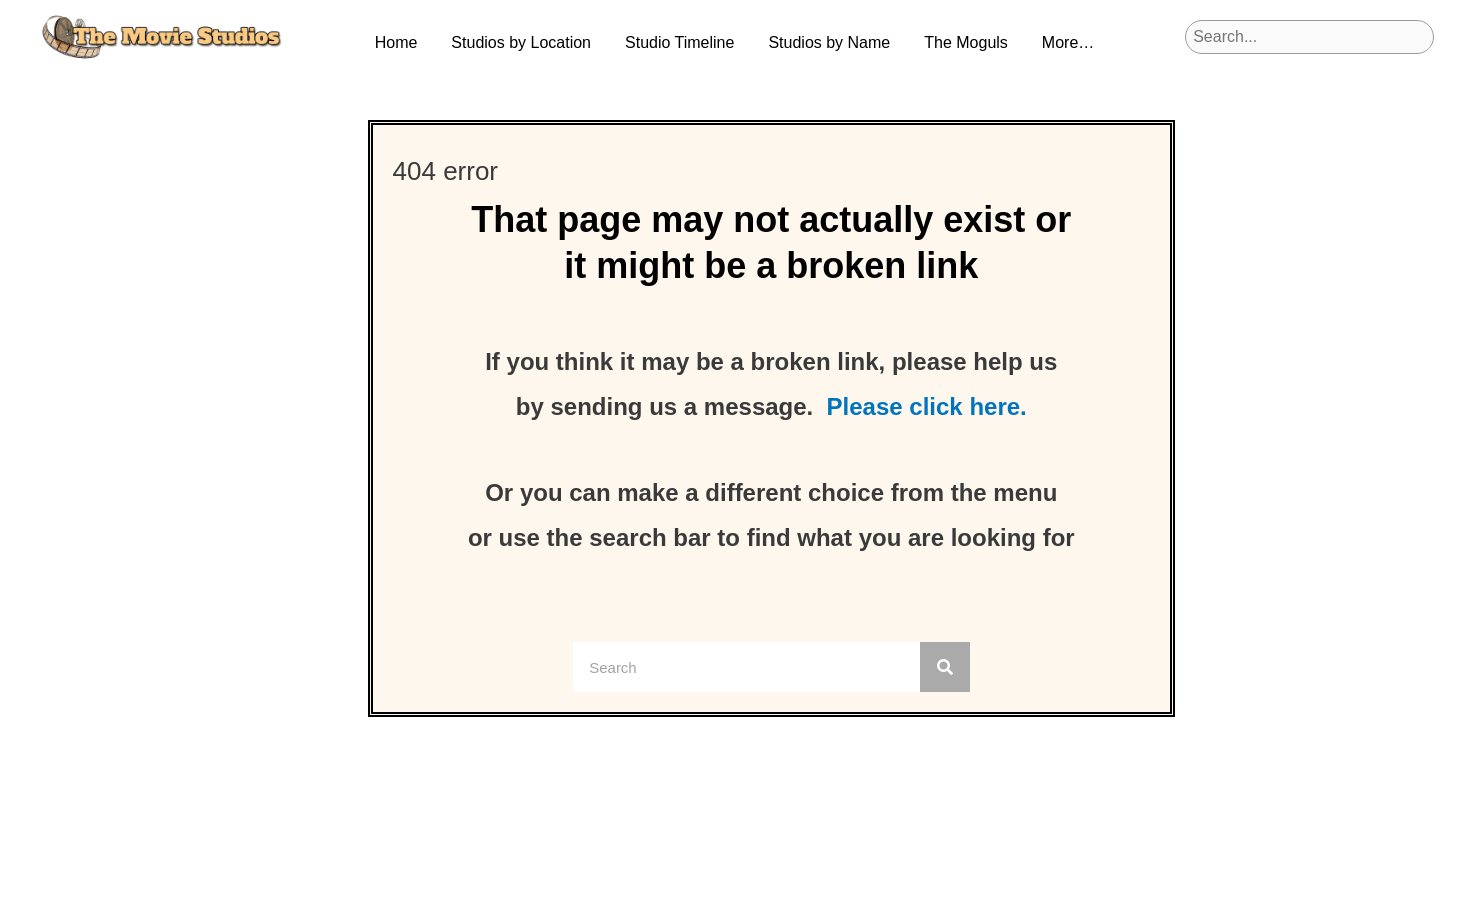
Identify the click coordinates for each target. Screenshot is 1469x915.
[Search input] (1309, 37)
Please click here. (927, 406)
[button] (521, 43)
